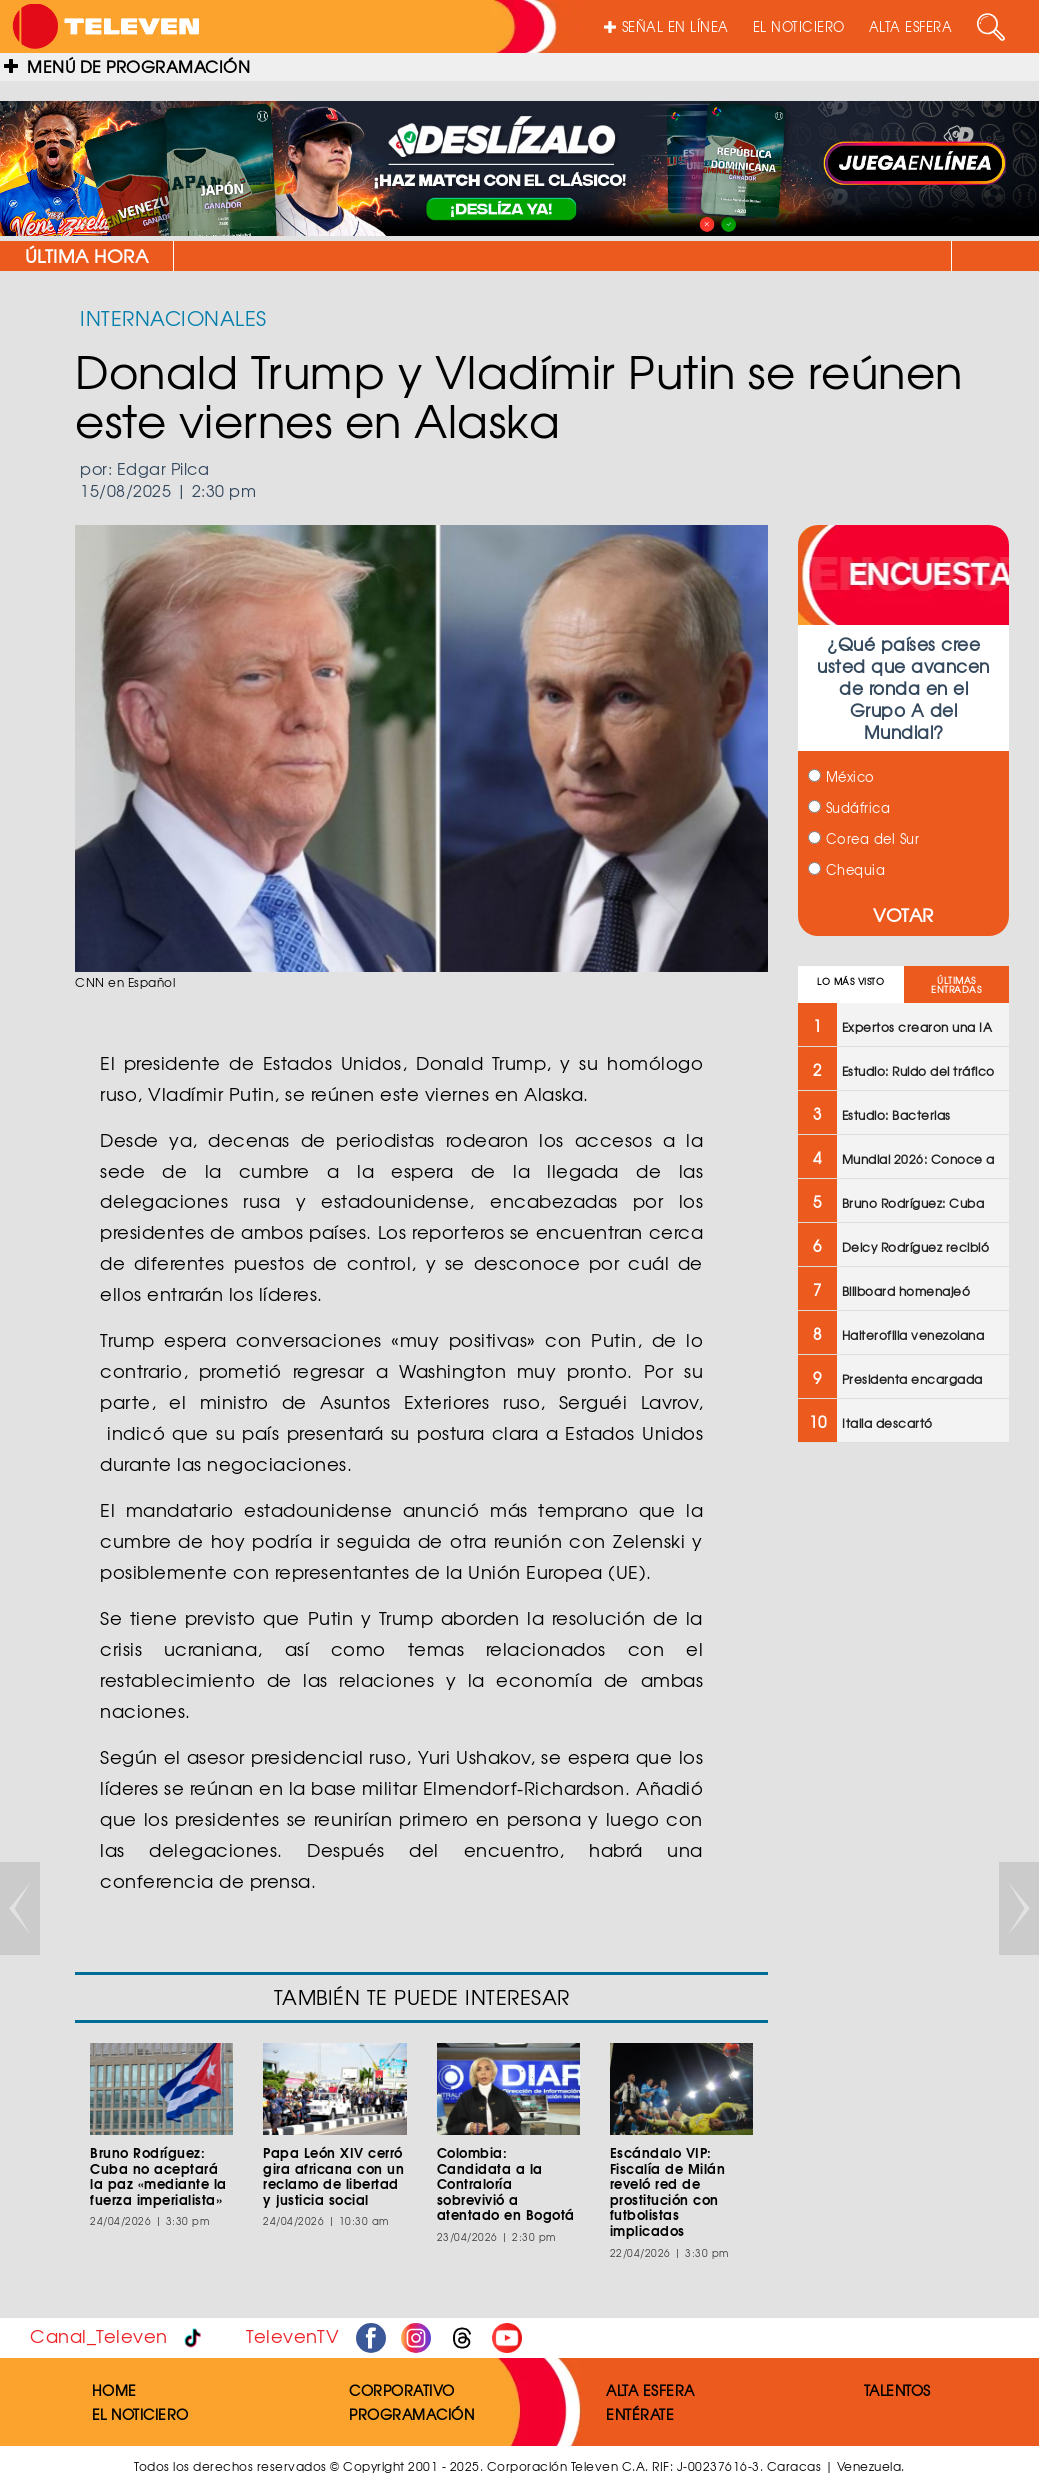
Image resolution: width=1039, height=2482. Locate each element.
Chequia (846, 869)
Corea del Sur (863, 838)
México (841, 776)
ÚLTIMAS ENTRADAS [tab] (956, 985)
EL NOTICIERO (799, 26)
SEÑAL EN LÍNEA (666, 26)
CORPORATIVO (402, 2390)
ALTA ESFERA (911, 26)
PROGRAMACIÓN (411, 2414)
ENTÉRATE (640, 2414)
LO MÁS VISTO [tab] (850, 981)
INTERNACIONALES (173, 317)
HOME (114, 2390)
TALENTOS (897, 2390)
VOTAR (903, 914)
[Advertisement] (901, 1778)
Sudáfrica (849, 807)
